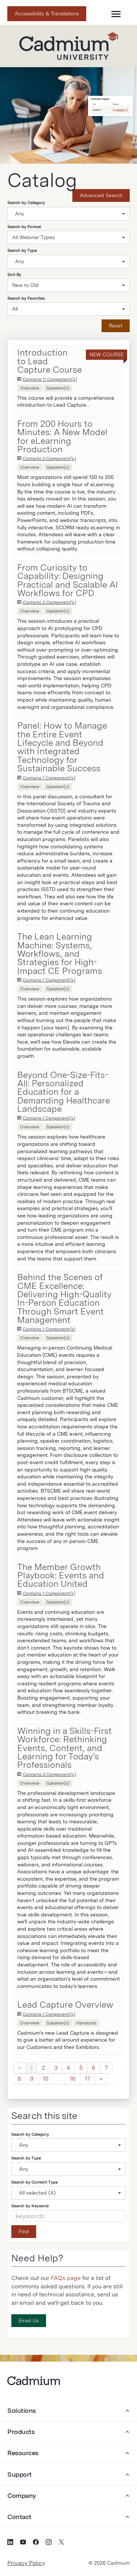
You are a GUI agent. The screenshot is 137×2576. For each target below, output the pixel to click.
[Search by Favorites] (68, 309)
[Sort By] (68, 285)
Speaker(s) (57, 388)
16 (73, 2078)
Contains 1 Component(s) (49, 777)
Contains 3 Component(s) (49, 1774)
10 (45, 2078)
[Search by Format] (68, 237)
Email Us (29, 2320)
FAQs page (66, 2277)
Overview (29, 388)
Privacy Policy (26, 2563)
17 (87, 2078)
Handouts (86, 2023)
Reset (115, 326)
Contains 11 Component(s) (50, 379)
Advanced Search (101, 195)
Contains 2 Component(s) (49, 458)
